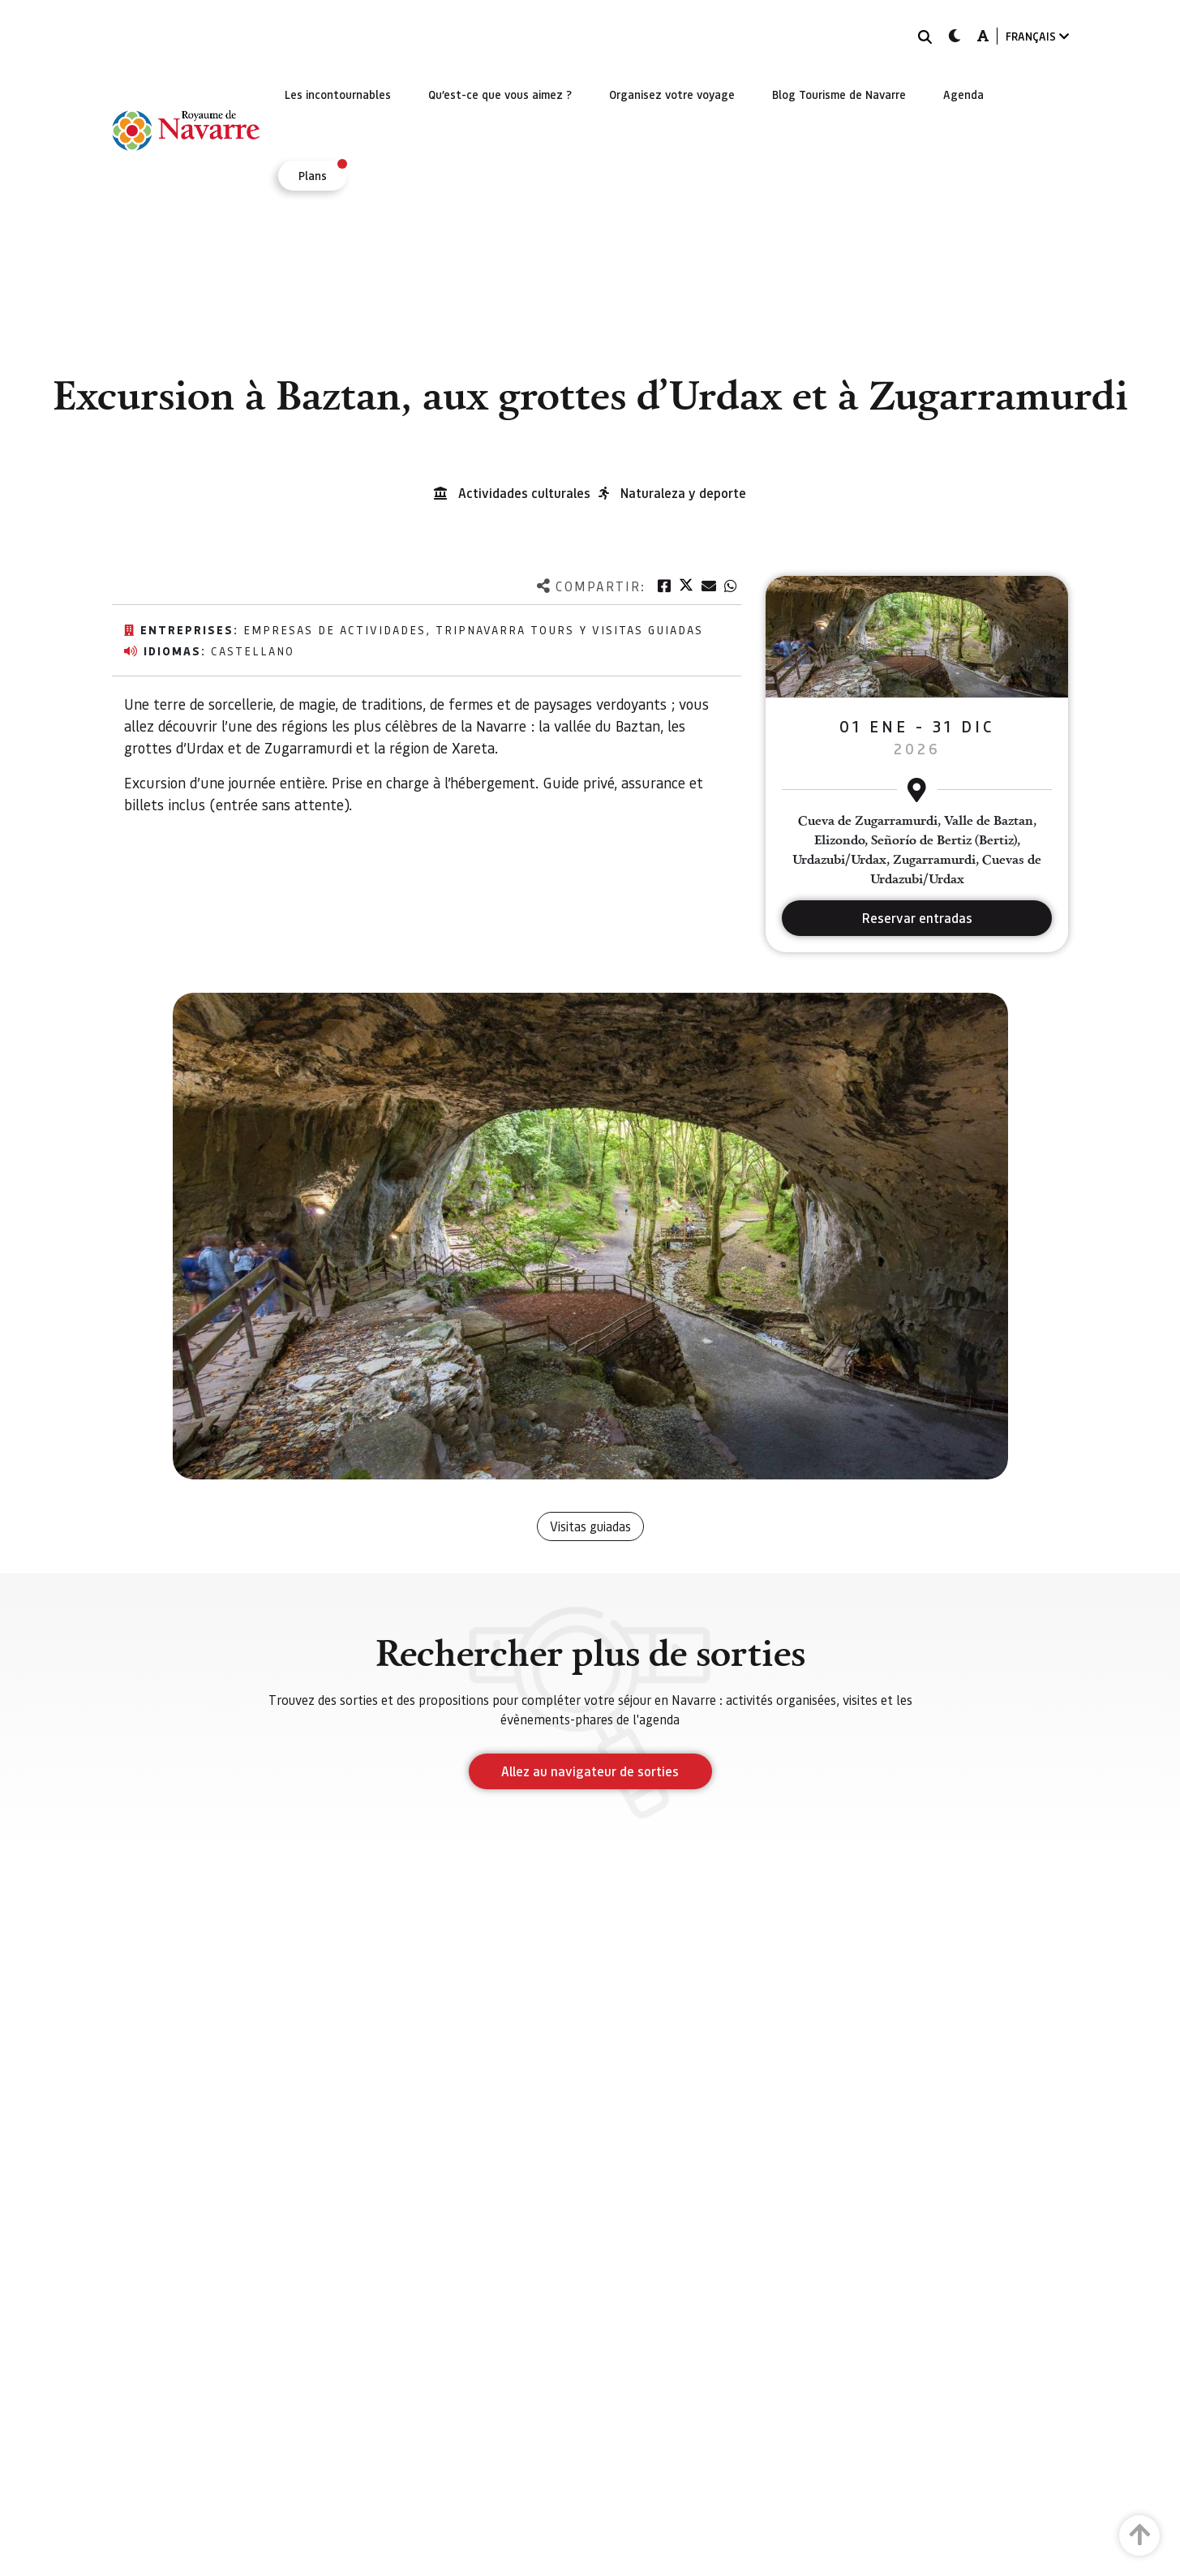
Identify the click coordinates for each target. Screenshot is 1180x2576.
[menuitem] (337, 94)
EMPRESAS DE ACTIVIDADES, (339, 629)
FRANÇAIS (1037, 36)
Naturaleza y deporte (683, 492)
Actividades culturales (524, 492)
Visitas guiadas (590, 1526)
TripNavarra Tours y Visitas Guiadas (569, 629)
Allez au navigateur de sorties (590, 1771)
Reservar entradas (917, 917)
